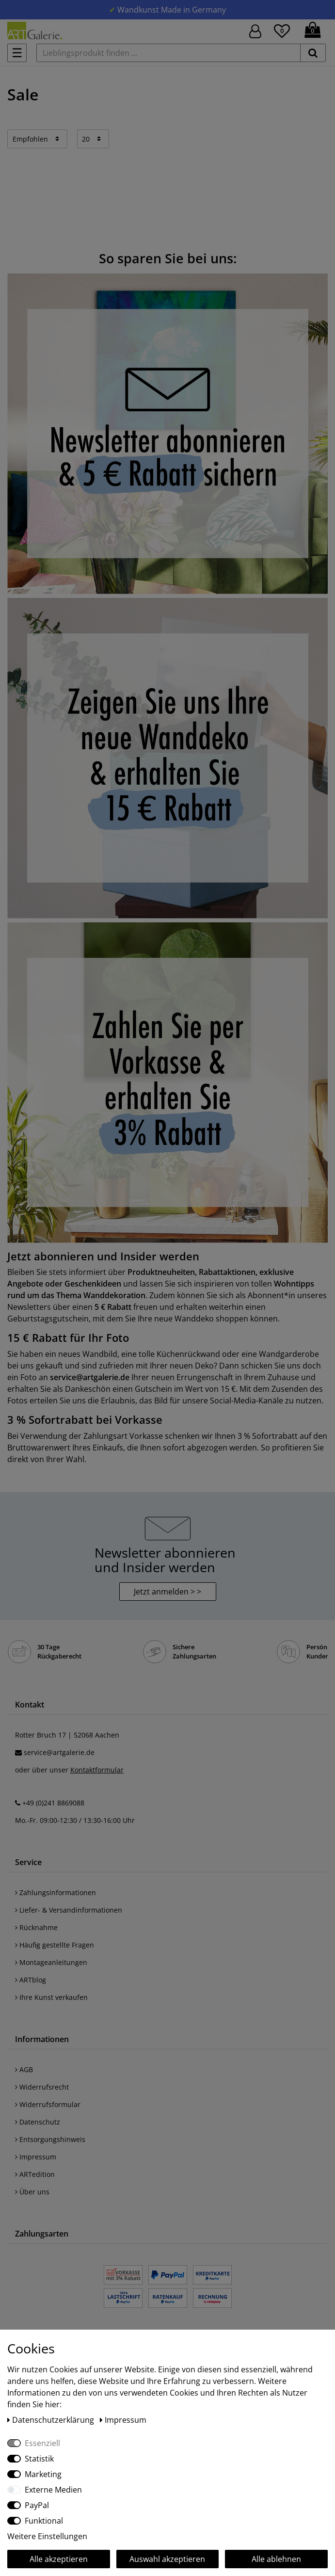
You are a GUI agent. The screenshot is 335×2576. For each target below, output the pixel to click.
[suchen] (313, 53)
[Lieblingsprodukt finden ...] (168, 53)
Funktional (44, 2520)
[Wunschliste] (282, 29)
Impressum (35, 2156)
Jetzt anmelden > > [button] (167, 1591)
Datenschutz (37, 2121)
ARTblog (30, 1979)
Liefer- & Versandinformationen (68, 1910)
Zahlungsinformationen (55, 1892)
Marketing (43, 2474)
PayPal (37, 2505)
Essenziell (42, 2443)
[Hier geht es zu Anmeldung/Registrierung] (255, 30)
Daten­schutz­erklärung (51, 2420)
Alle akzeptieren (59, 2559)
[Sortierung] (37, 138)
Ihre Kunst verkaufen (51, 1997)
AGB (24, 2069)
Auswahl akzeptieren (167, 2559)
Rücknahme (36, 1927)
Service (28, 1862)
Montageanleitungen (51, 1962)
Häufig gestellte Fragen (54, 1944)
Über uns (32, 2191)
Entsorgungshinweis (50, 2139)
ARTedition (35, 2174)
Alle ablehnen (276, 2559)
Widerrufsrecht (42, 2087)
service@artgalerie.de (59, 1752)
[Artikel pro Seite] (93, 138)
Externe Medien (53, 2489)
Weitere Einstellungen (47, 2536)
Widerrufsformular (47, 2104)
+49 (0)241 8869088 (53, 1802)
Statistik (39, 2458)
